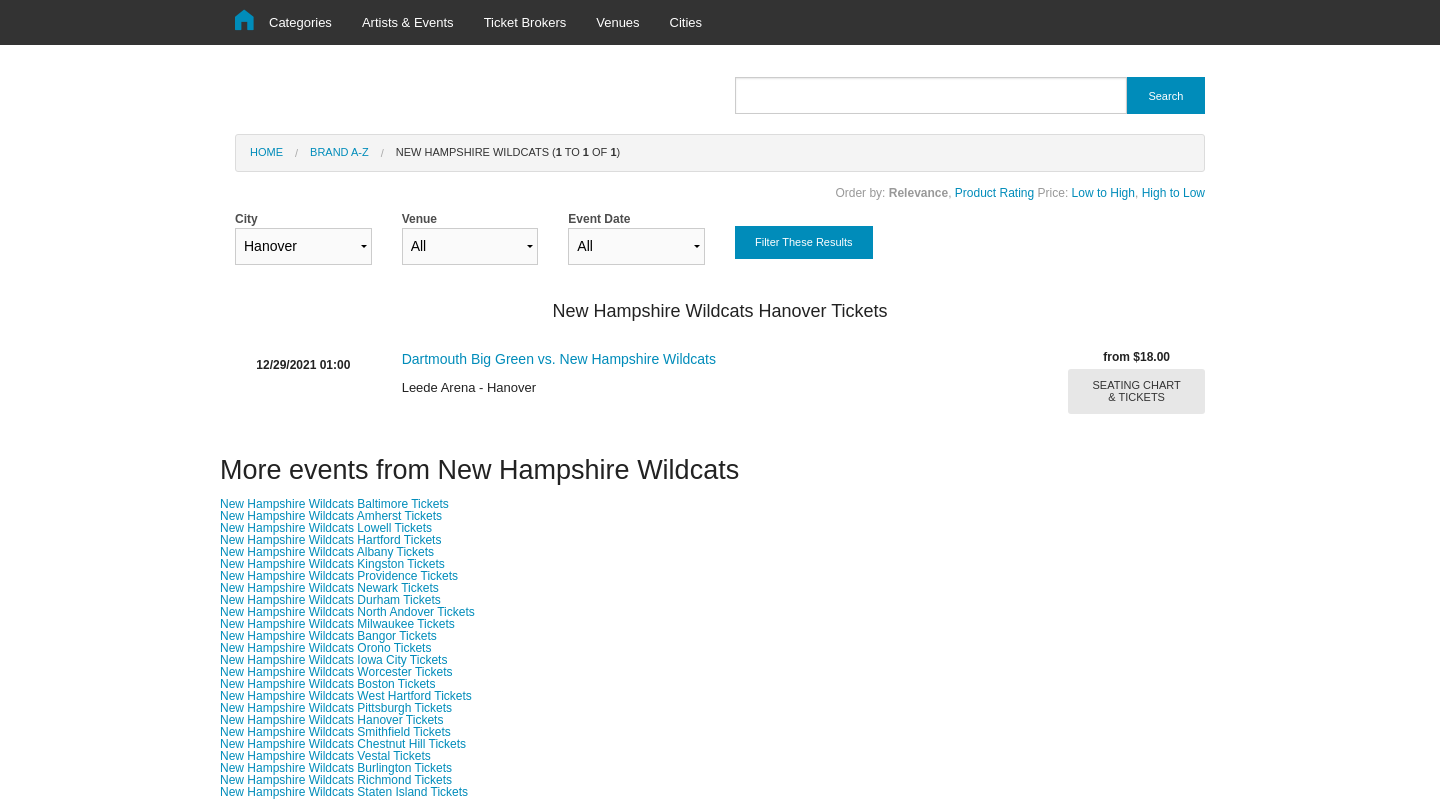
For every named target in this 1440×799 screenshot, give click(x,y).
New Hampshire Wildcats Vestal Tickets (325, 756)
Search (1165, 96)
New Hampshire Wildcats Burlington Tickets (336, 768)
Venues (617, 22)
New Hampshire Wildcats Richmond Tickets (336, 780)
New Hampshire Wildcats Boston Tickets (327, 684)
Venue (470, 238)
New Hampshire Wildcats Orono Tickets (325, 648)
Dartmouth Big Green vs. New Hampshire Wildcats (559, 359)
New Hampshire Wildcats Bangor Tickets (328, 636)
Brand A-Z (339, 152)
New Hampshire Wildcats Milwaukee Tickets (337, 624)
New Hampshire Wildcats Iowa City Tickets (333, 660)
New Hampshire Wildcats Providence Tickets (339, 576)
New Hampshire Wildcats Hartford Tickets (330, 540)
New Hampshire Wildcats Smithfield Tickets (335, 732)
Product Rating (994, 193)
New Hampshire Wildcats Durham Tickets (330, 600)
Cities (686, 22)
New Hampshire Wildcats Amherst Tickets (331, 516)
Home (266, 152)
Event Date (636, 238)
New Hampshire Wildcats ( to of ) (508, 152)
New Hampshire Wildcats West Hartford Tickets (346, 696)
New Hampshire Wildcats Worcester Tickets (336, 672)
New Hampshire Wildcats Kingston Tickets (332, 564)
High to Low (1173, 193)
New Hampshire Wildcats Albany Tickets (327, 552)
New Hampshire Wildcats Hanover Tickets (331, 720)
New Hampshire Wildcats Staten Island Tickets (344, 792)
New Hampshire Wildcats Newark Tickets (329, 588)
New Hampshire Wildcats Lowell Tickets (326, 528)
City (303, 238)
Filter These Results (804, 242)
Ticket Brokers (525, 22)
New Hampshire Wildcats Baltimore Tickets (334, 504)
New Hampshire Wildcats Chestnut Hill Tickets (343, 744)
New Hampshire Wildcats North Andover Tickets (347, 612)
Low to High (1103, 193)
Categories (300, 22)
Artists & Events (408, 22)
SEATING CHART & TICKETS (1137, 391)
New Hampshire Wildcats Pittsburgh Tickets (336, 708)
